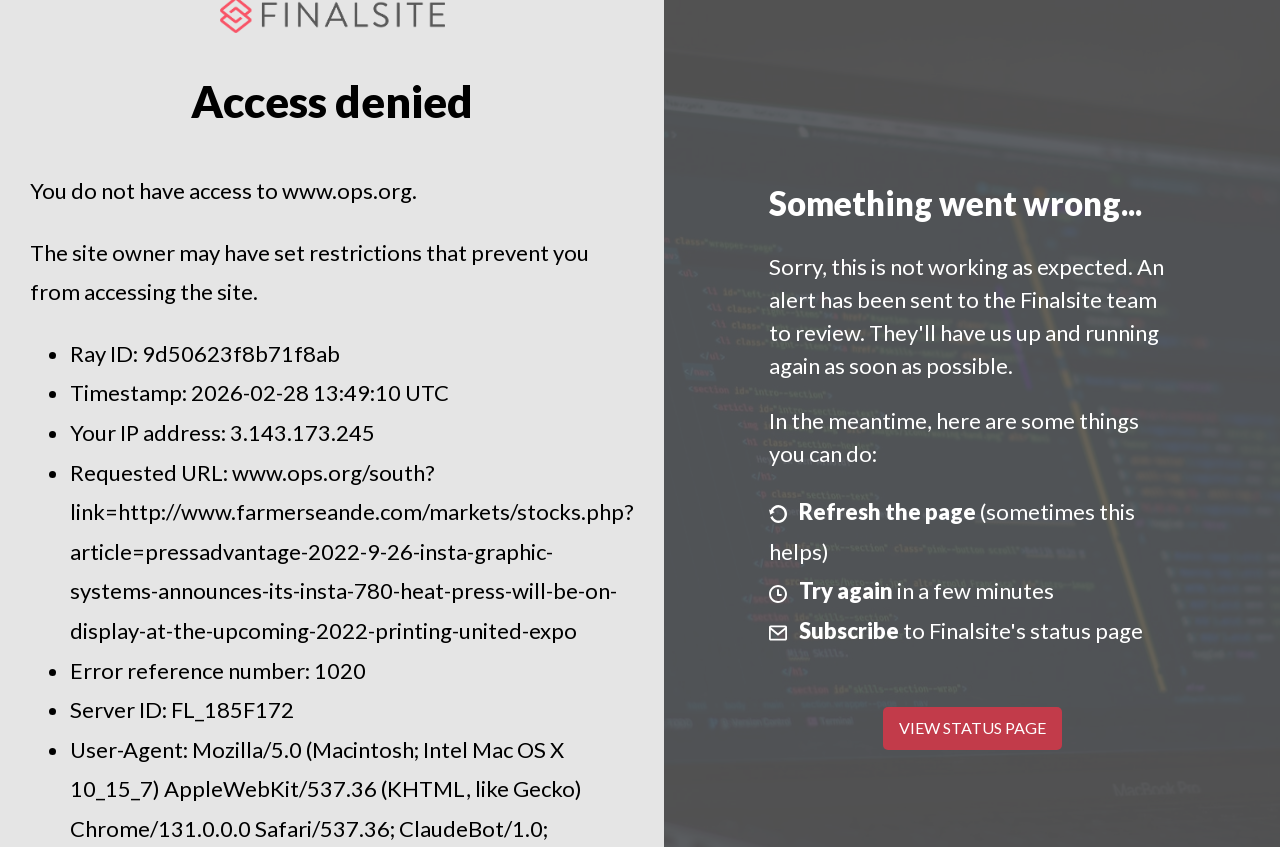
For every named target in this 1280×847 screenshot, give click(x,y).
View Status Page (972, 727)
